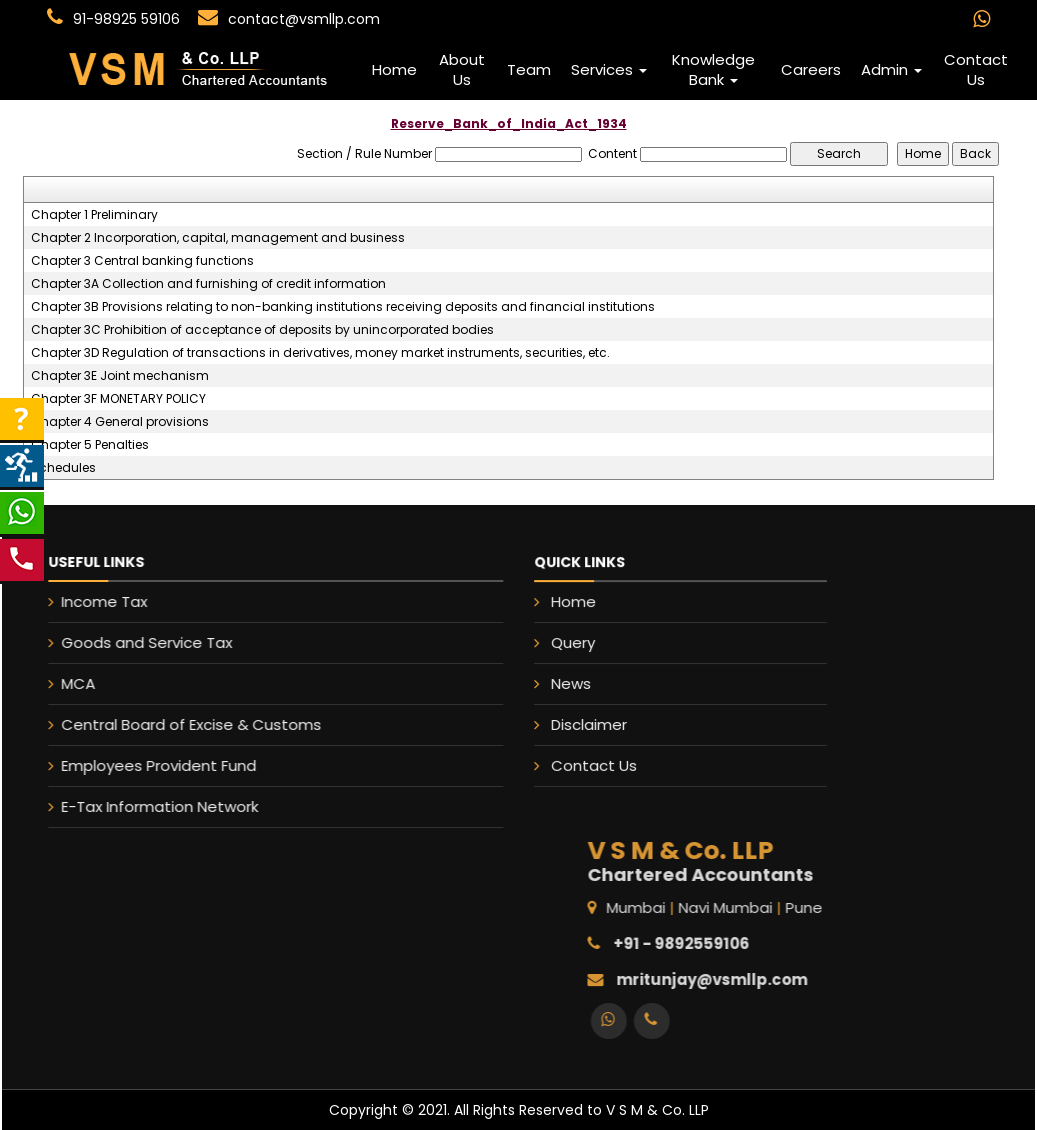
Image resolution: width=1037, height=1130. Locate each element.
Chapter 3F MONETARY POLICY (118, 399)
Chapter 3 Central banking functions (142, 261)
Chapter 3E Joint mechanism (120, 376)
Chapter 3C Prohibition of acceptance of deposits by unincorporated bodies (262, 330)
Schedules (63, 468)
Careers (811, 69)
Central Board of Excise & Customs (169, 724)
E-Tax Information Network (137, 806)
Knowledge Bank (713, 69)
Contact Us (976, 69)
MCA (56, 683)
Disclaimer (592, 723)
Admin (891, 69)
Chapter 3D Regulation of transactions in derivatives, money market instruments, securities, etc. (320, 353)
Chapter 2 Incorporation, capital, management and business (218, 238)
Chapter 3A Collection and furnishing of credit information (208, 284)
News (574, 683)
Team (529, 69)
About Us (462, 69)
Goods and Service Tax (124, 642)
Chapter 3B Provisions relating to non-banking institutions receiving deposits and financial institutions (343, 307)
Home (394, 69)
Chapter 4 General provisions (120, 422)
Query (576, 643)
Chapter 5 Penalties (90, 445)
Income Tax (82, 601)
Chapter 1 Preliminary (94, 215)
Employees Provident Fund (136, 765)
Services (609, 69)
